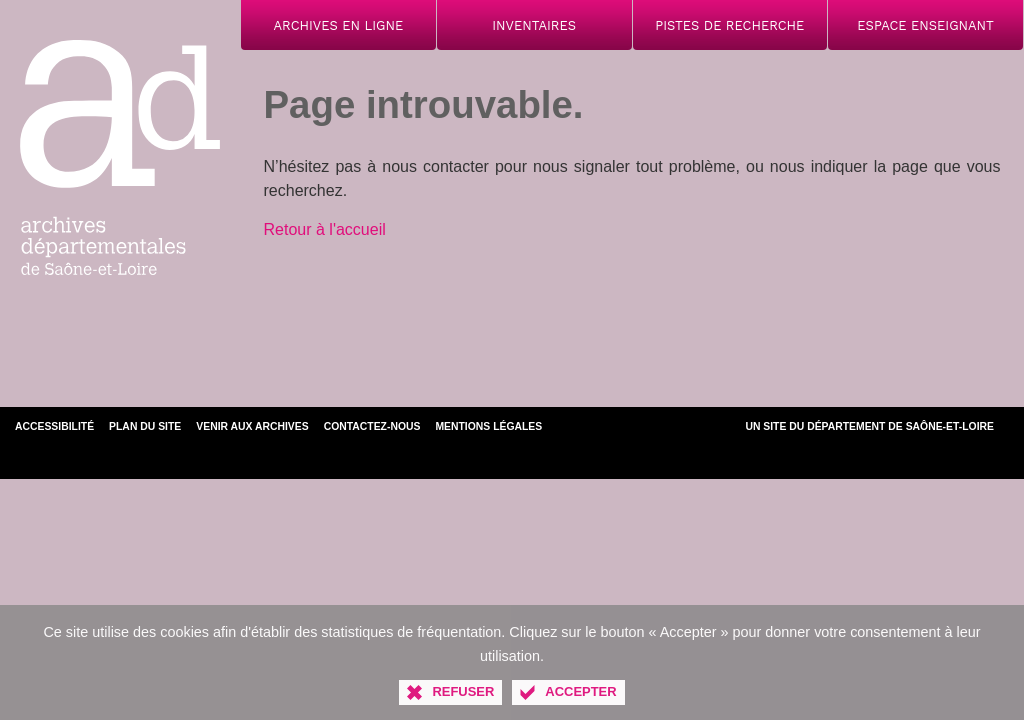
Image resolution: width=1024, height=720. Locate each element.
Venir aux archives (252, 426)
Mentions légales (488, 426)
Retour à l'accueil (325, 229)
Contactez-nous (372, 426)
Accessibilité (54, 426)
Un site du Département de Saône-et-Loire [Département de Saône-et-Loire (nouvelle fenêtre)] (869, 426)
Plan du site (145, 426)
